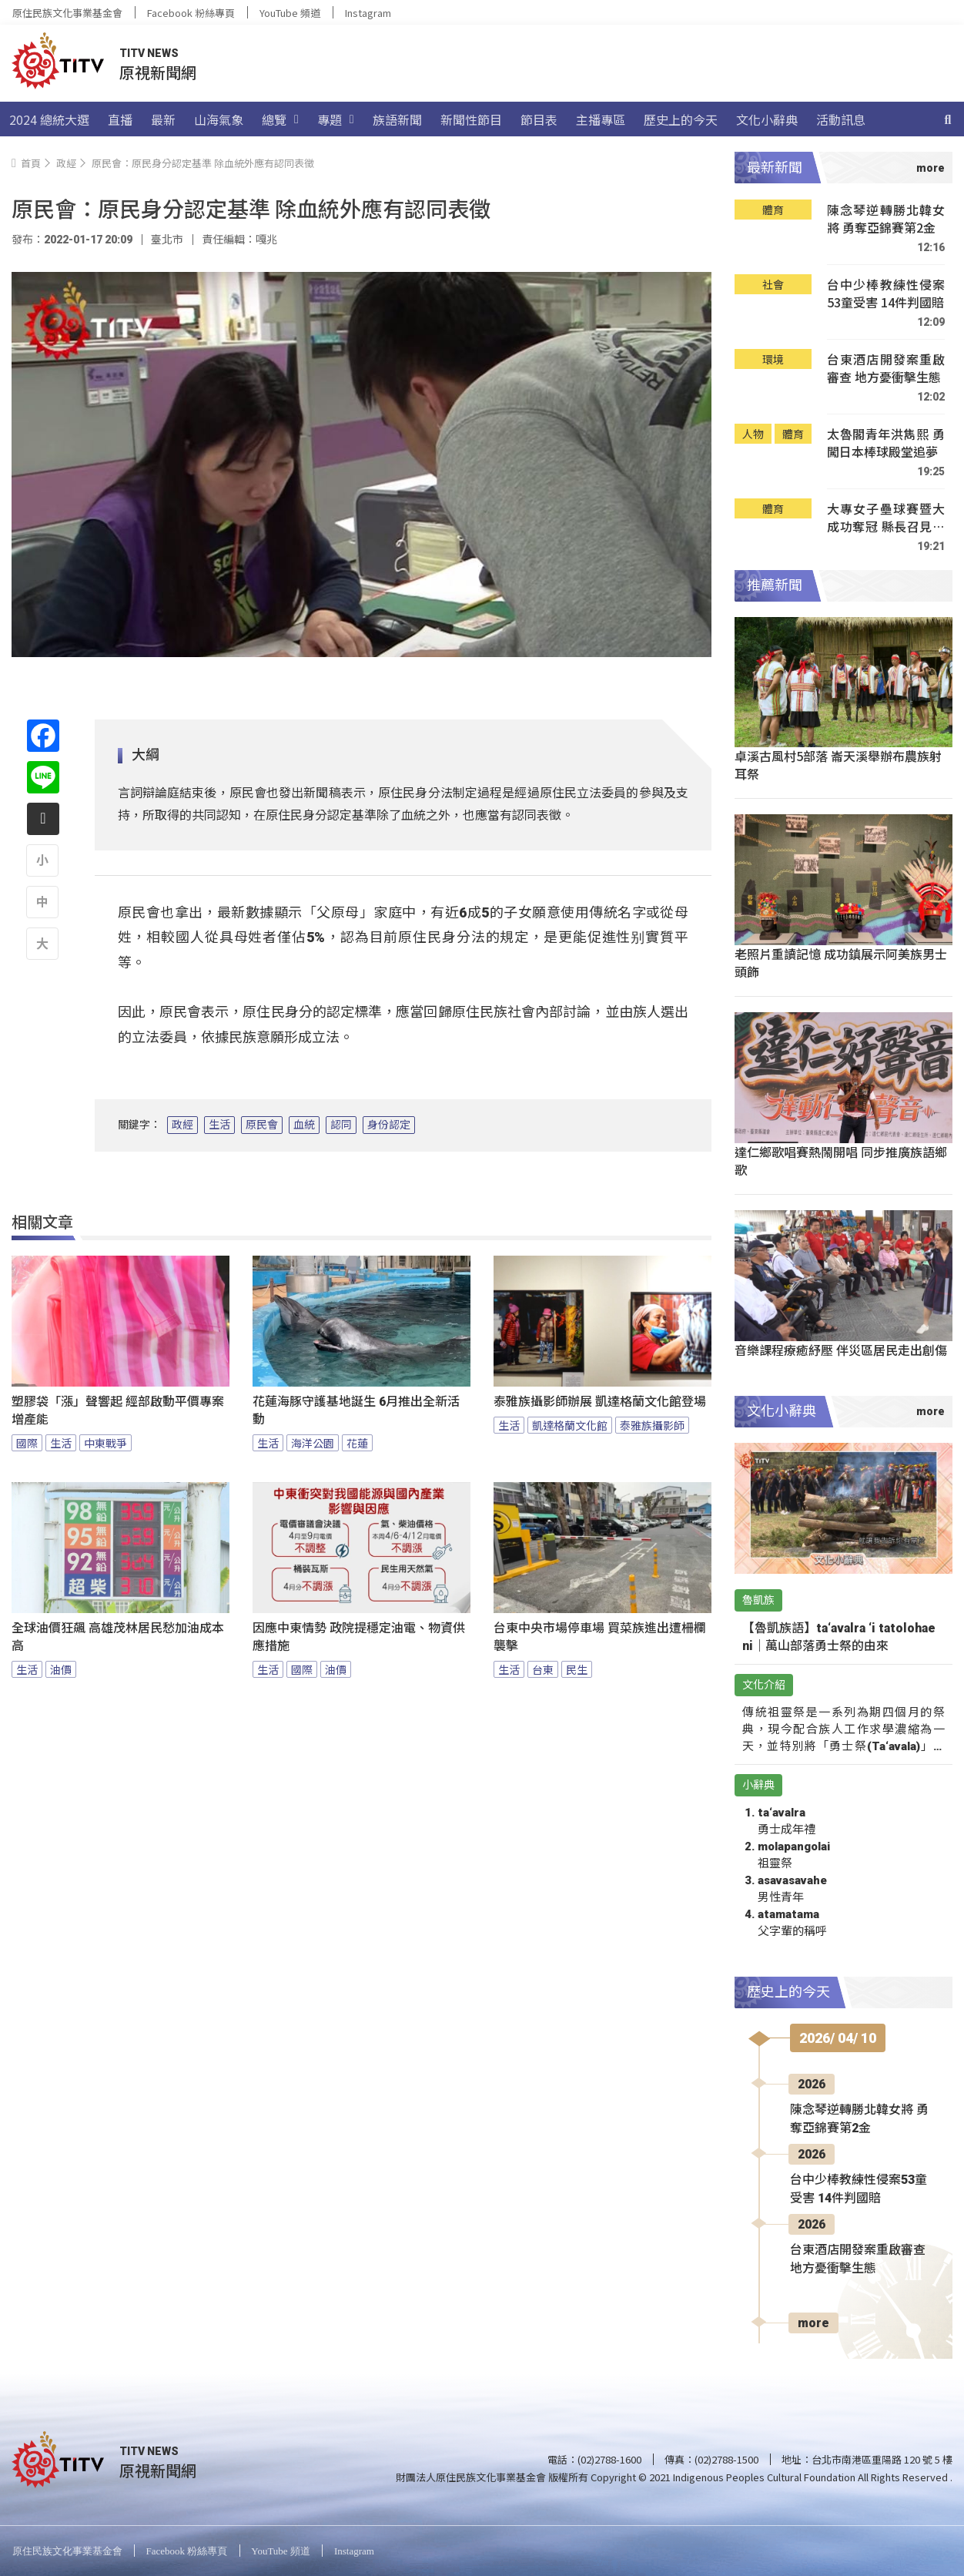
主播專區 (600, 119)
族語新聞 (397, 119)
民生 (576, 1669)
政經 (182, 1125)
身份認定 (388, 1125)
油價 (61, 1669)
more (813, 2323)
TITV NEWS (149, 53)
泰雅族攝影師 (652, 1425)
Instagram (368, 12)
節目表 (538, 119)
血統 (304, 1125)
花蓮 (357, 1443)
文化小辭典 (767, 119)
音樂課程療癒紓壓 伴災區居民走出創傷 (841, 1349)
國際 (27, 1443)
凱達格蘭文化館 (570, 1425)
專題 (335, 119)
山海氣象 (218, 119)
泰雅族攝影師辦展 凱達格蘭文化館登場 (600, 1401)
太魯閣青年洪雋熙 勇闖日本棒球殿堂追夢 (886, 443)
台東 (543, 1669)
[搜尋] (948, 119)
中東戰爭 (105, 1443)
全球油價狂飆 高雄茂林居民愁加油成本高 (118, 1637)
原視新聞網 (157, 72)
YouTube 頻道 (289, 12)
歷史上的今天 (681, 119)
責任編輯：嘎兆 (239, 239)
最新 (163, 119)
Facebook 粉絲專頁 (191, 12)
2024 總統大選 (49, 119)
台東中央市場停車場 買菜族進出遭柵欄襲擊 (600, 1637)
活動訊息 (840, 119)
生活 (219, 1125)
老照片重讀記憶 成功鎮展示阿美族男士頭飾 (841, 962)
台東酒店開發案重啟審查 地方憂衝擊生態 (886, 369)
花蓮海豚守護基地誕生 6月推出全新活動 (356, 1410)
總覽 (280, 119)
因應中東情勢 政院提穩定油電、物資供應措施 (359, 1637)
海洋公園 (312, 1443)
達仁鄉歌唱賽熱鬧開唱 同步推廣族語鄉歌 (841, 1160)
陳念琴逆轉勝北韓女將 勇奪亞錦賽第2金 (886, 219)
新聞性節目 (471, 119)
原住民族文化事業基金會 (67, 12)
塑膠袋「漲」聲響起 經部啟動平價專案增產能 (118, 1410)
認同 (341, 1125)
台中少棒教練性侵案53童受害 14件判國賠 (886, 294)
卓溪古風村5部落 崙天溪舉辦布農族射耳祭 (838, 764)
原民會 (262, 1125)
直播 (120, 119)
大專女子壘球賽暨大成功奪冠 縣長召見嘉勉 (886, 518)
